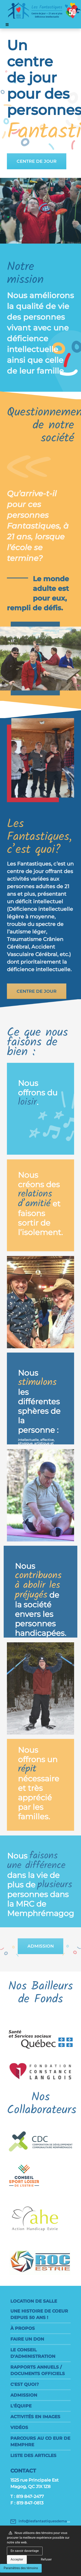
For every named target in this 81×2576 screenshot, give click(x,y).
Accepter (17, 2559)
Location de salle (33, 2301)
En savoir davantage (25, 2551)
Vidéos (19, 2427)
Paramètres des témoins (21, 2568)
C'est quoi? (24, 2384)
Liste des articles (33, 2455)
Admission (23, 2395)
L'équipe (21, 2405)
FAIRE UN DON (27, 2339)
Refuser (46, 2559)
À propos (22, 2328)
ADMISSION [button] (40, 1946)
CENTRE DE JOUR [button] (37, 161)
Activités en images (35, 2416)
